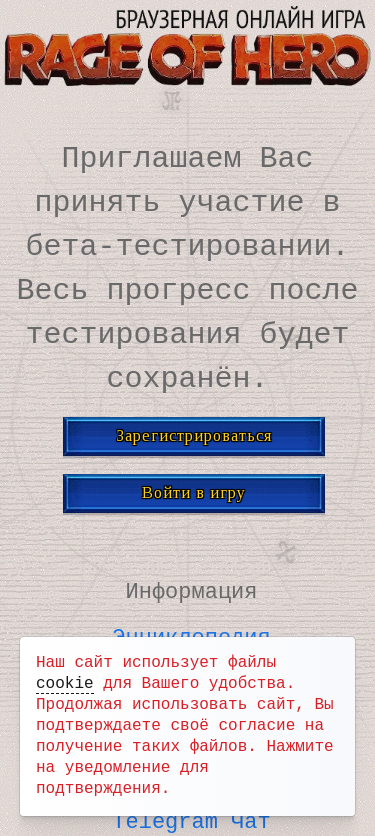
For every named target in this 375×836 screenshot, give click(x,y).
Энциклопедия (191, 634)
